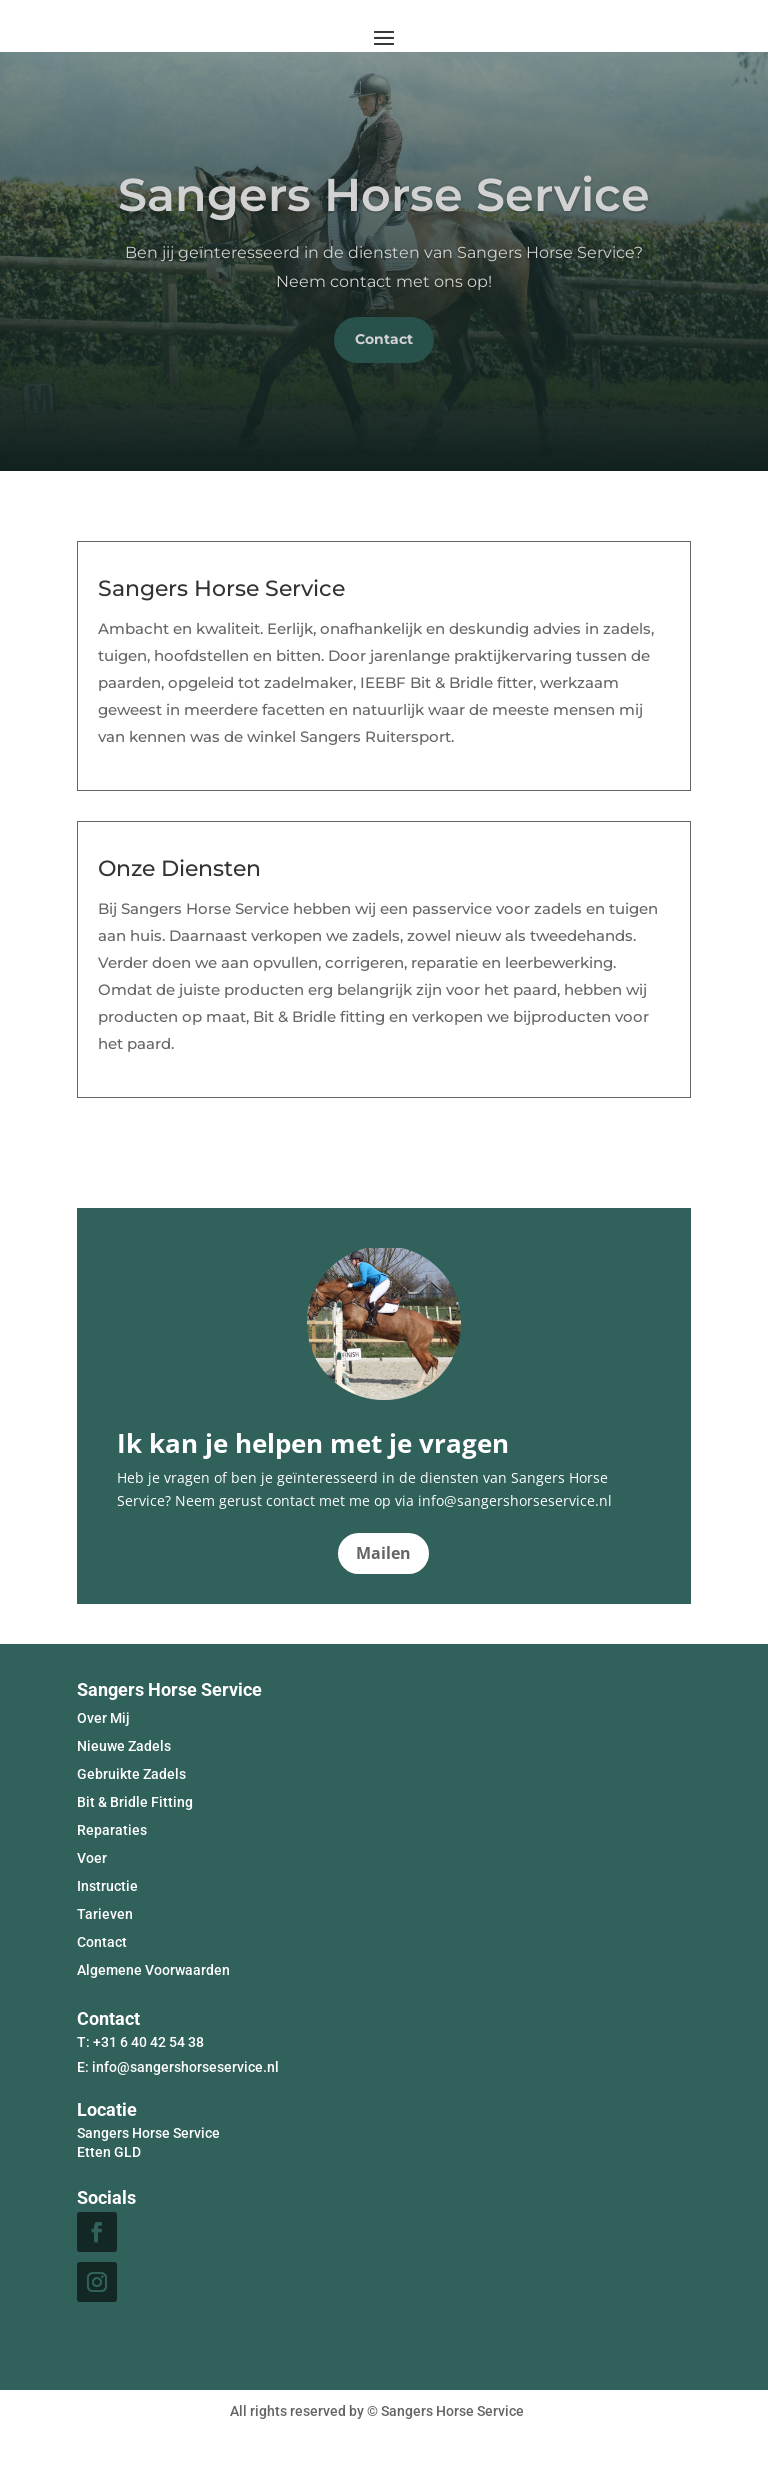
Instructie (107, 1886)
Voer (92, 1858)
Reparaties (112, 1830)
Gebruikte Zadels (131, 1774)
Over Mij (103, 1718)
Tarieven (105, 1914)
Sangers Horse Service (384, 194)
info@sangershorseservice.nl (185, 2067)
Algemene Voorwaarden (153, 1970)
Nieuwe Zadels (124, 1746)
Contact (384, 339)
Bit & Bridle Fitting (135, 1802)
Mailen (383, 1553)
